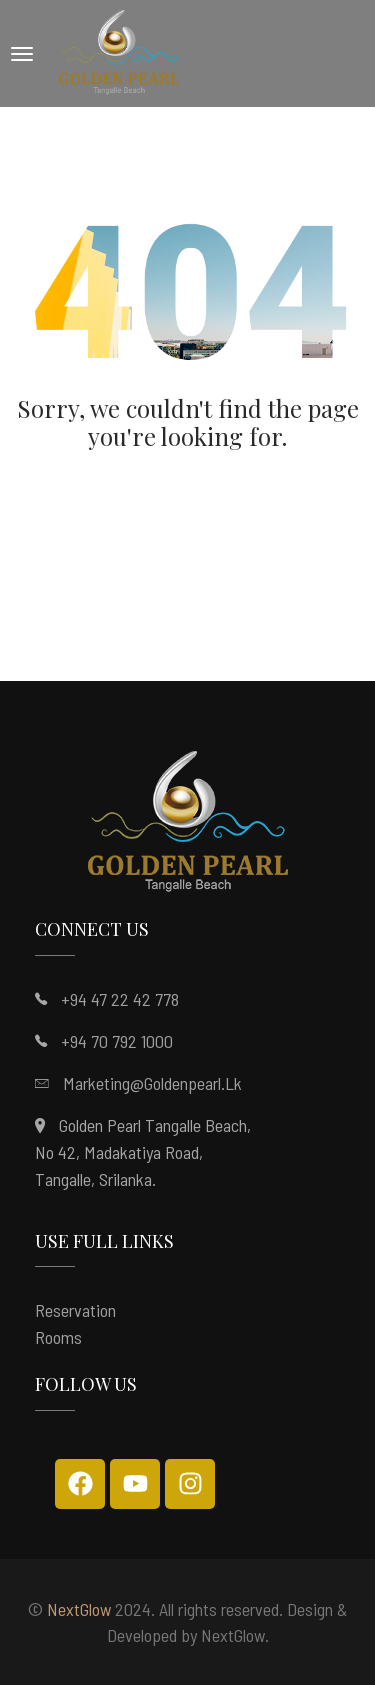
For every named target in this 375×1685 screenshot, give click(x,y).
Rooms (58, 1337)
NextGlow (79, 1609)
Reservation (75, 1310)
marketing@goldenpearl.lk (152, 1083)
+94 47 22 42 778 (120, 999)
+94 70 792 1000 (117, 1041)
